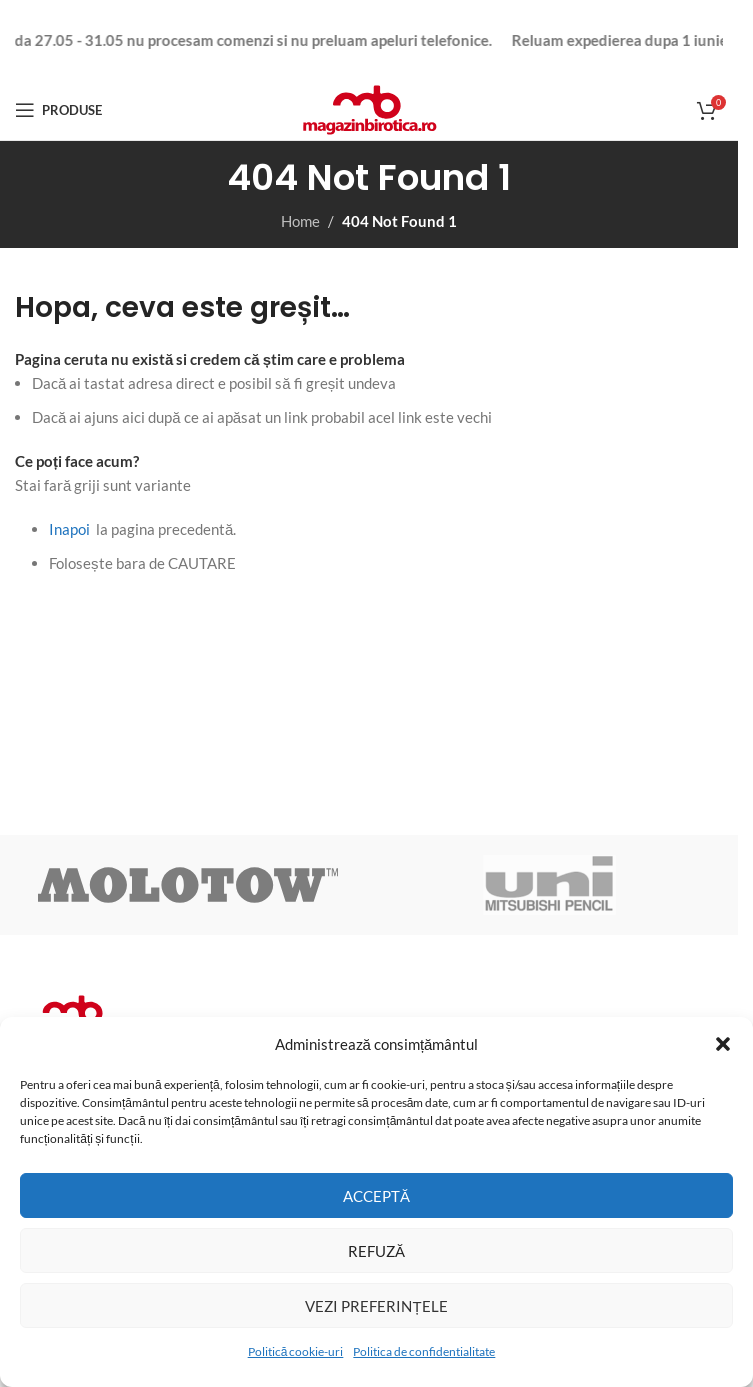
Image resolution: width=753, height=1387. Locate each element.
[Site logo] (369, 108)
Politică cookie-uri (296, 1351)
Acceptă (376, 1196)
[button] (723, 1044)
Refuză (376, 1251)
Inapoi (69, 529)
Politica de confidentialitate (424, 1351)
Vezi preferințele (376, 1306)
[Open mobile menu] (58, 110)
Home (300, 221)
